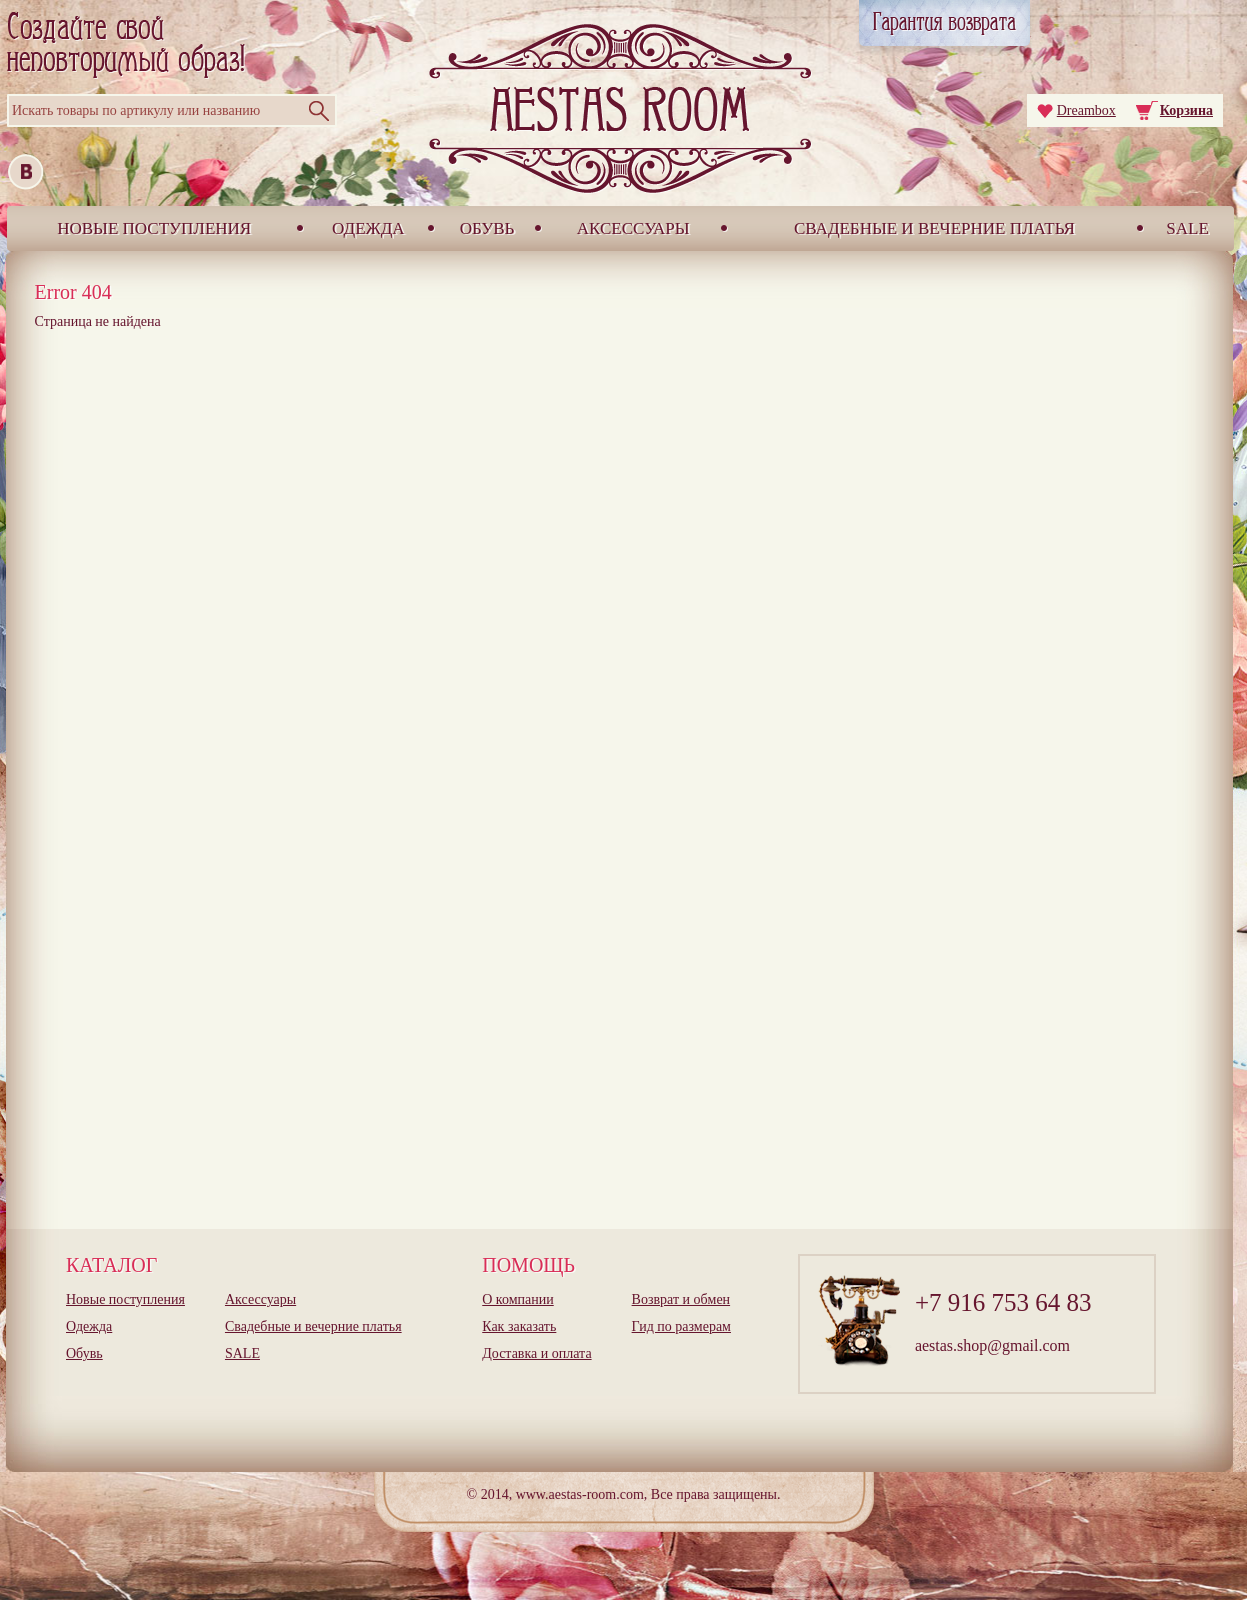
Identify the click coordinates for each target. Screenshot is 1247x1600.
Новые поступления (154, 228)
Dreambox (1086, 110)
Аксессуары (633, 228)
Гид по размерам (681, 1326)
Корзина (1186, 110)
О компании (517, 1299)
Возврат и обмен (681, 1299)
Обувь (487, 228)
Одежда (368, 228)
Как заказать (519, 1326)
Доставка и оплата (536, 1353)
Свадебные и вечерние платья (934, 228)
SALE (1187, 228)
